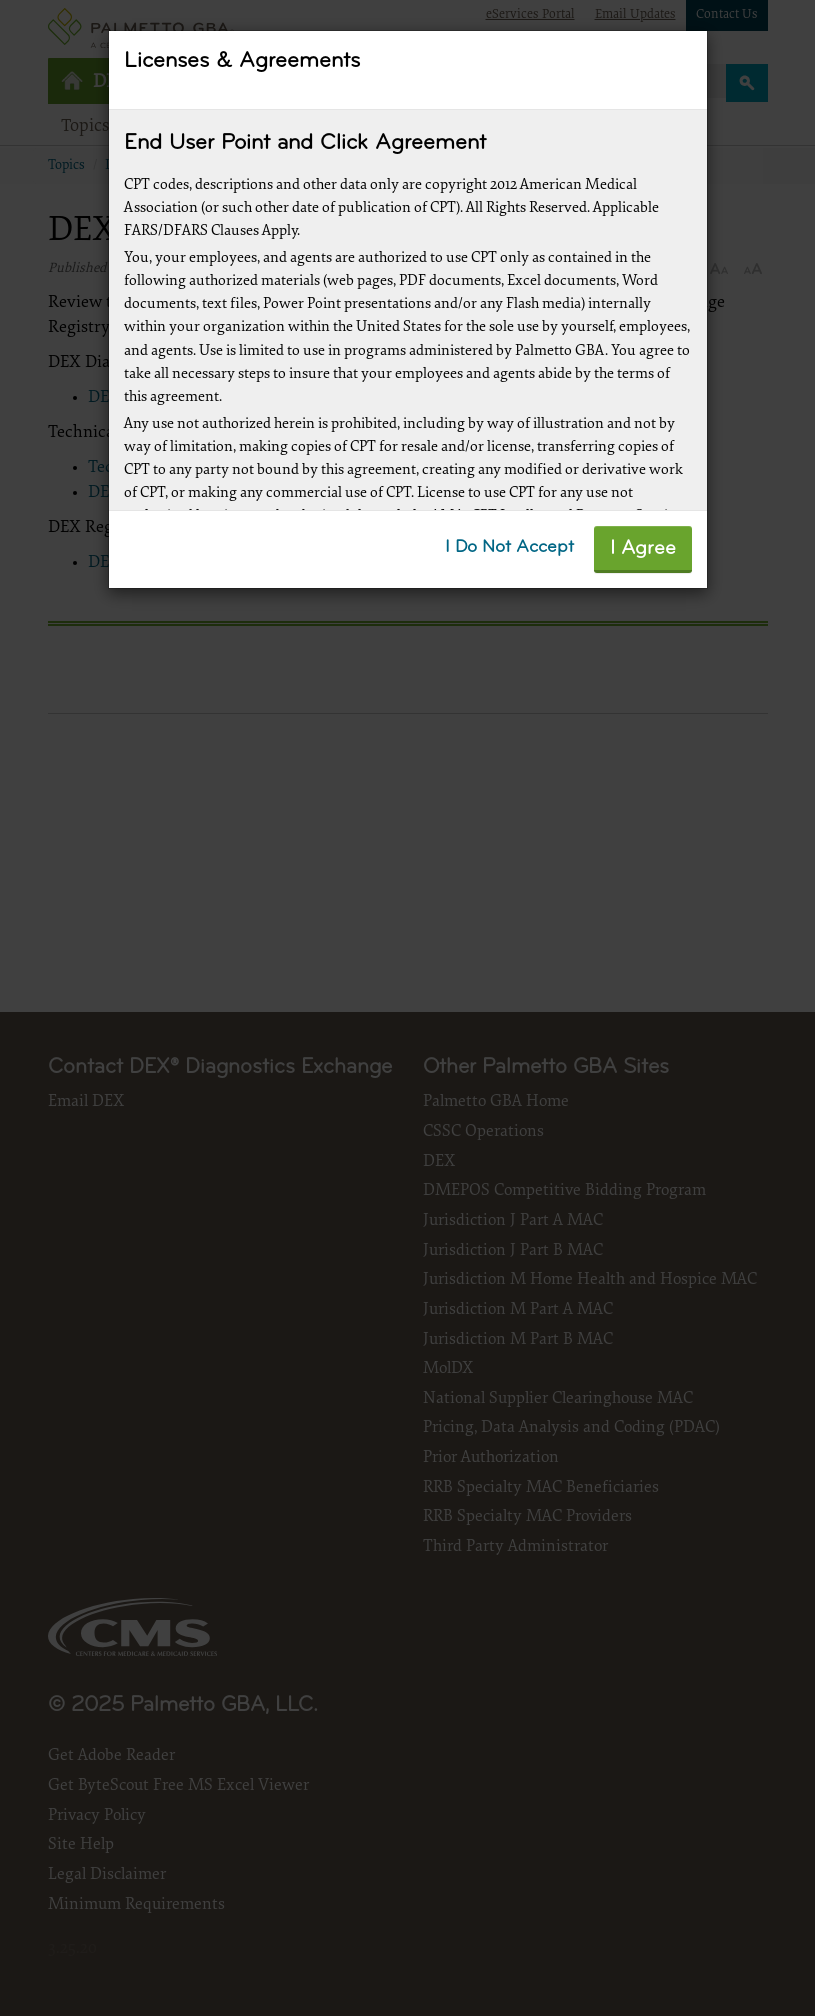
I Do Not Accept (509, 547)
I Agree (643, 549)
